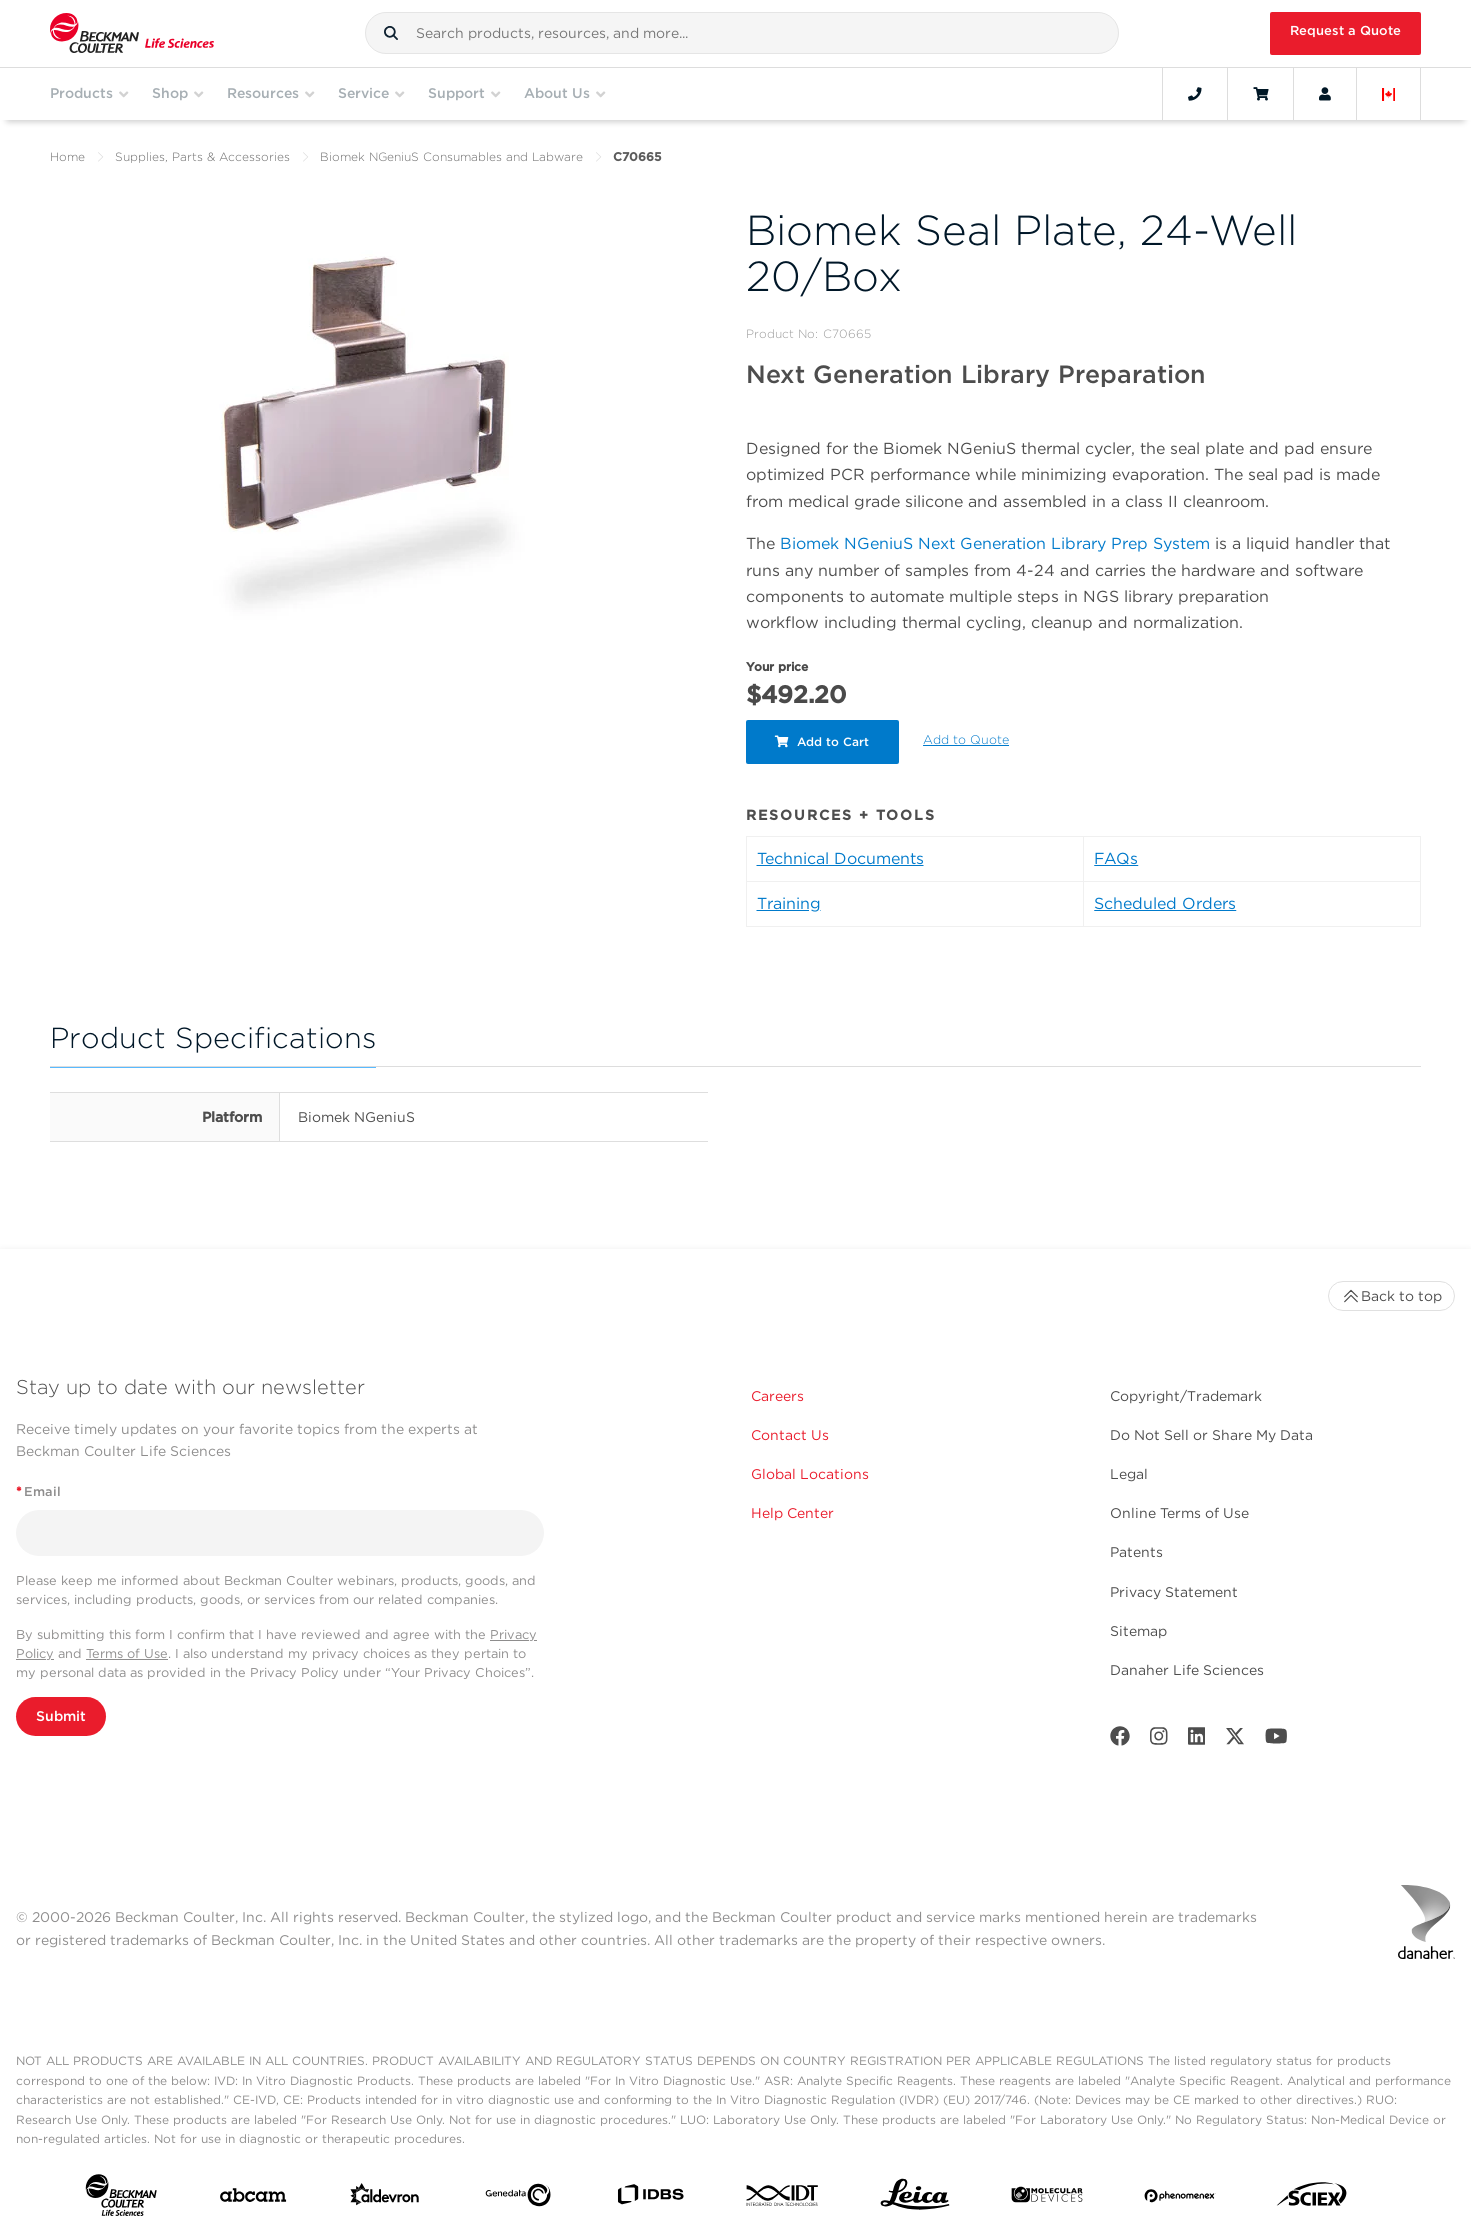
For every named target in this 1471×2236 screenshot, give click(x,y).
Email (38, 1491)
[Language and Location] (1389, 94)
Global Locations (810, 1474)
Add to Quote (967, 739)
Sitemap (1138, 1631)
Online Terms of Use (1179, 1513)
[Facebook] (1120, 1740)
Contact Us (790, 1435)
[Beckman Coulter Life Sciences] (132, 33)
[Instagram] (1159, 1740)
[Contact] (1195, 94)
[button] (391, 33)
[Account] (1325, 94)
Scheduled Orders (1165, 903)
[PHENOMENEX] (1180, 2199)
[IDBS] (650, 2199)
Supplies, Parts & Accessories (202, 156)
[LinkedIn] (1197, 1740)
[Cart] (1260, 94)
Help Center (792, 1513)
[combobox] (742, 33)
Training (789, 903)
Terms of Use (127, 1653)
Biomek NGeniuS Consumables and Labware (451, 156)
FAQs (1116, 858)
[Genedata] (518, 2199)
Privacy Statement (1174, 1592)
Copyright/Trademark (1186, 1396)
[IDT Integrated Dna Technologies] (783, 2199)
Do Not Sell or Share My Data (1211, 1435)
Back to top (1391, 1296)
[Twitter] (1235, 1740)
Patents (1136, 1552)
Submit (61, 1716)
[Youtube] (1276, 1740)
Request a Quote (1345, 30)
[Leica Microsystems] (915, 2199)
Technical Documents (840, 858)
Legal (1129, 1474)
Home (67, 156)
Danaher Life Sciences (1187, 1670)
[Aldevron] (385, 2199)
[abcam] (253, 2199)
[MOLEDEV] (1047, 2199)
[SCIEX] (1312, 2199)
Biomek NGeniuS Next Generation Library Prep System (995, 543)
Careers (777, 1396)
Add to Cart (823, 741)
